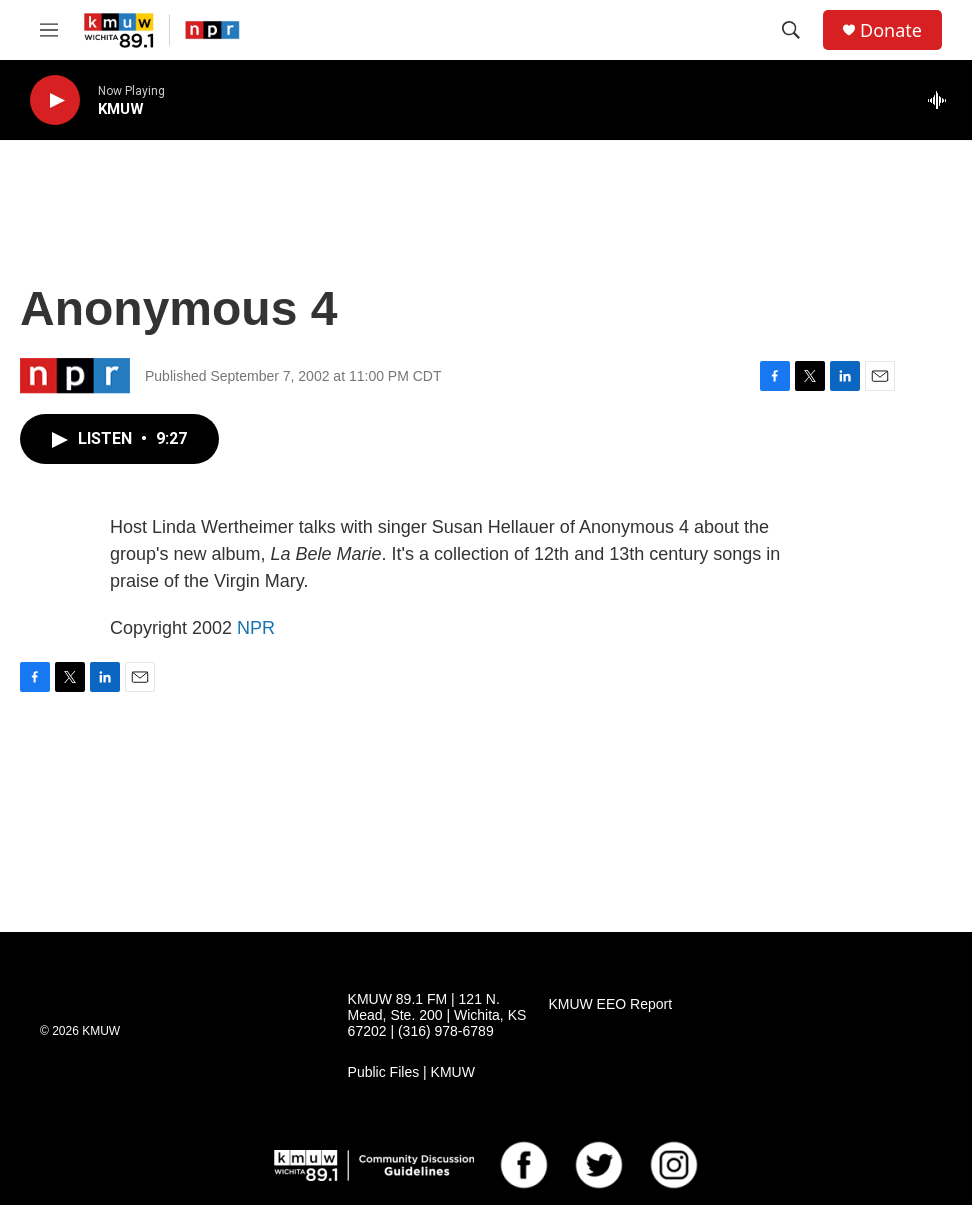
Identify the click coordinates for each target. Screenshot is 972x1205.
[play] (55, 100)
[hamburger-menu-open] (49, 30)
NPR (256, 628)
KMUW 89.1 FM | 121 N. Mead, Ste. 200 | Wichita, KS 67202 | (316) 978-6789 (437, 1015)
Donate (891, 30)
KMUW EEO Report (610, 1004)
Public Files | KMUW (411, 1072)
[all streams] (942, 100)
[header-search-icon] (791, 30)
